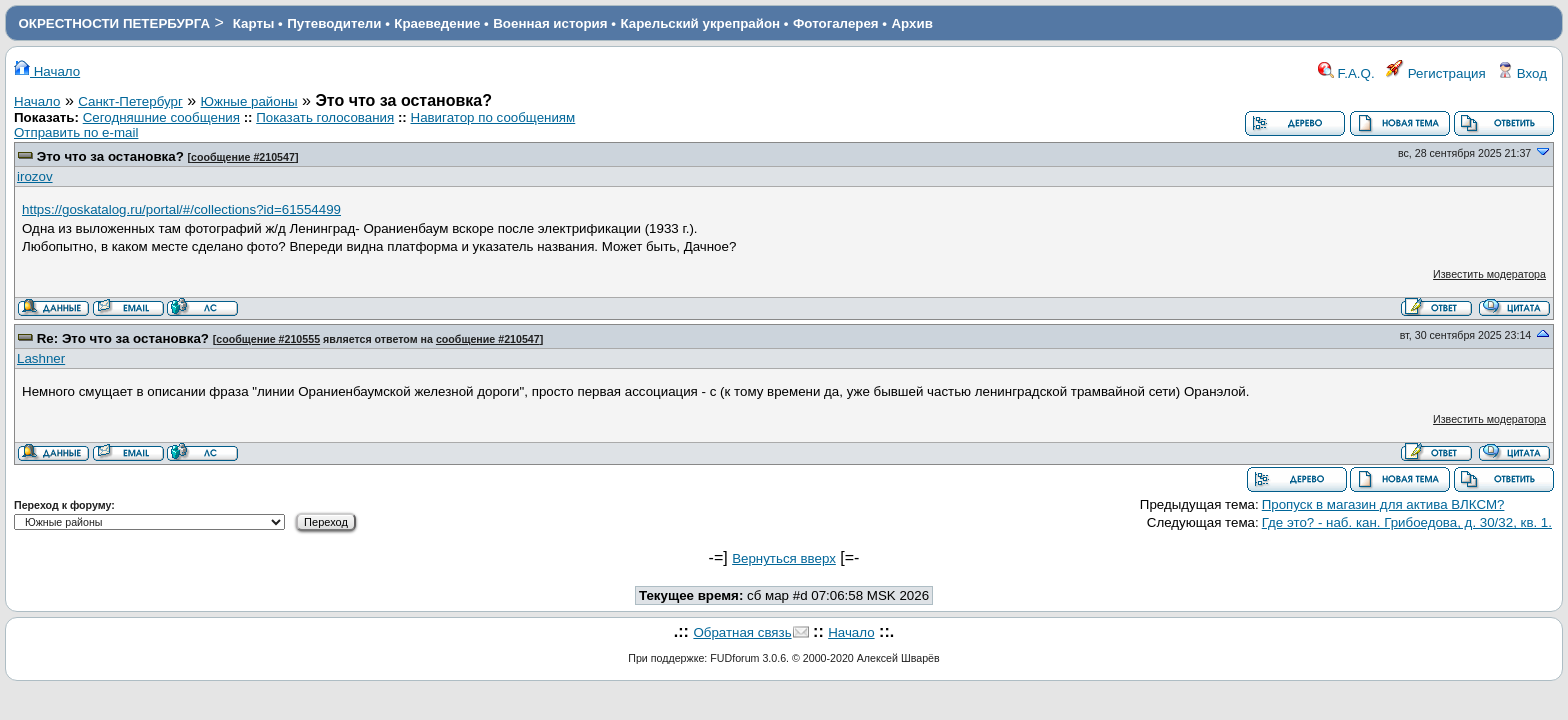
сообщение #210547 (243, 157)
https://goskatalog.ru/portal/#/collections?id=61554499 (181, 209)
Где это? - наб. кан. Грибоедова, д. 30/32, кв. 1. (1407, 522)
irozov (35, 176)
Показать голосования (325, 117)
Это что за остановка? (110, 156)
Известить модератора (1489, 274)
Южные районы (249, 101)
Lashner (41, 358)
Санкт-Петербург (130, 101)
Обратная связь (742, 632)
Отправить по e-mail (76, 132)
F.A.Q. (1346, 73)
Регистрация (1436, 73)
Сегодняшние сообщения (161, 117)
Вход (1522, 73)
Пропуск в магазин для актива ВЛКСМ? (1383, 504)
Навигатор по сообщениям (493, 117)
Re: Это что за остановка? (123, 338)
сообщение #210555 (268, 339)
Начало (47, 71)
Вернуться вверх (784, 558)
